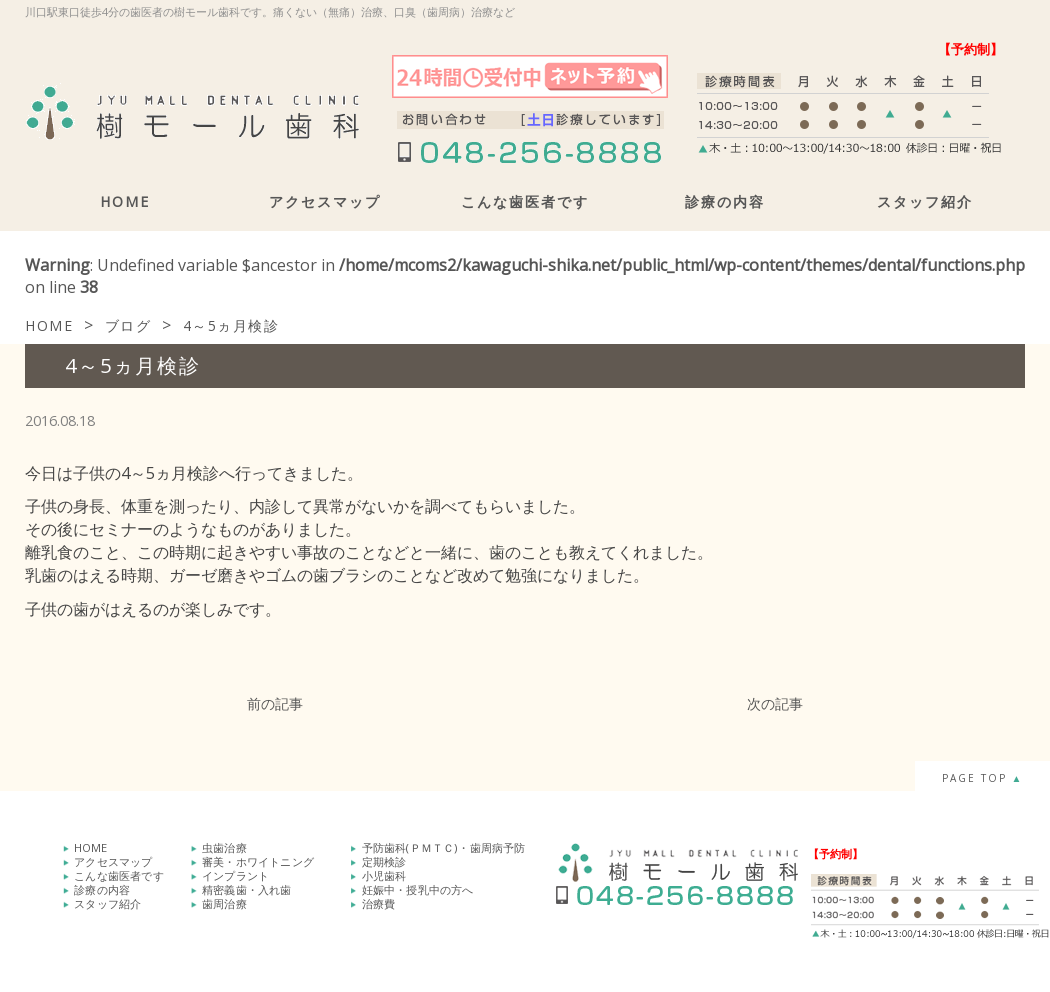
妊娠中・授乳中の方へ (418, 889)
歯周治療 (224, 903)
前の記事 (275, 703)
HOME (125, 201)
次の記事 (775, 703)
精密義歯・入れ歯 (247, 889)
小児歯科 (384, 875)
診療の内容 (725, 201)
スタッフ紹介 (925, 201)
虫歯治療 (224, 847)
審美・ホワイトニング (258, 861)
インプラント (235, 875)
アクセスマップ (325, 201)
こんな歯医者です (525, 201)
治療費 (379, 903)
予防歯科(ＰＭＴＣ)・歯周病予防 (444, 847)
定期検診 (384, 861)
